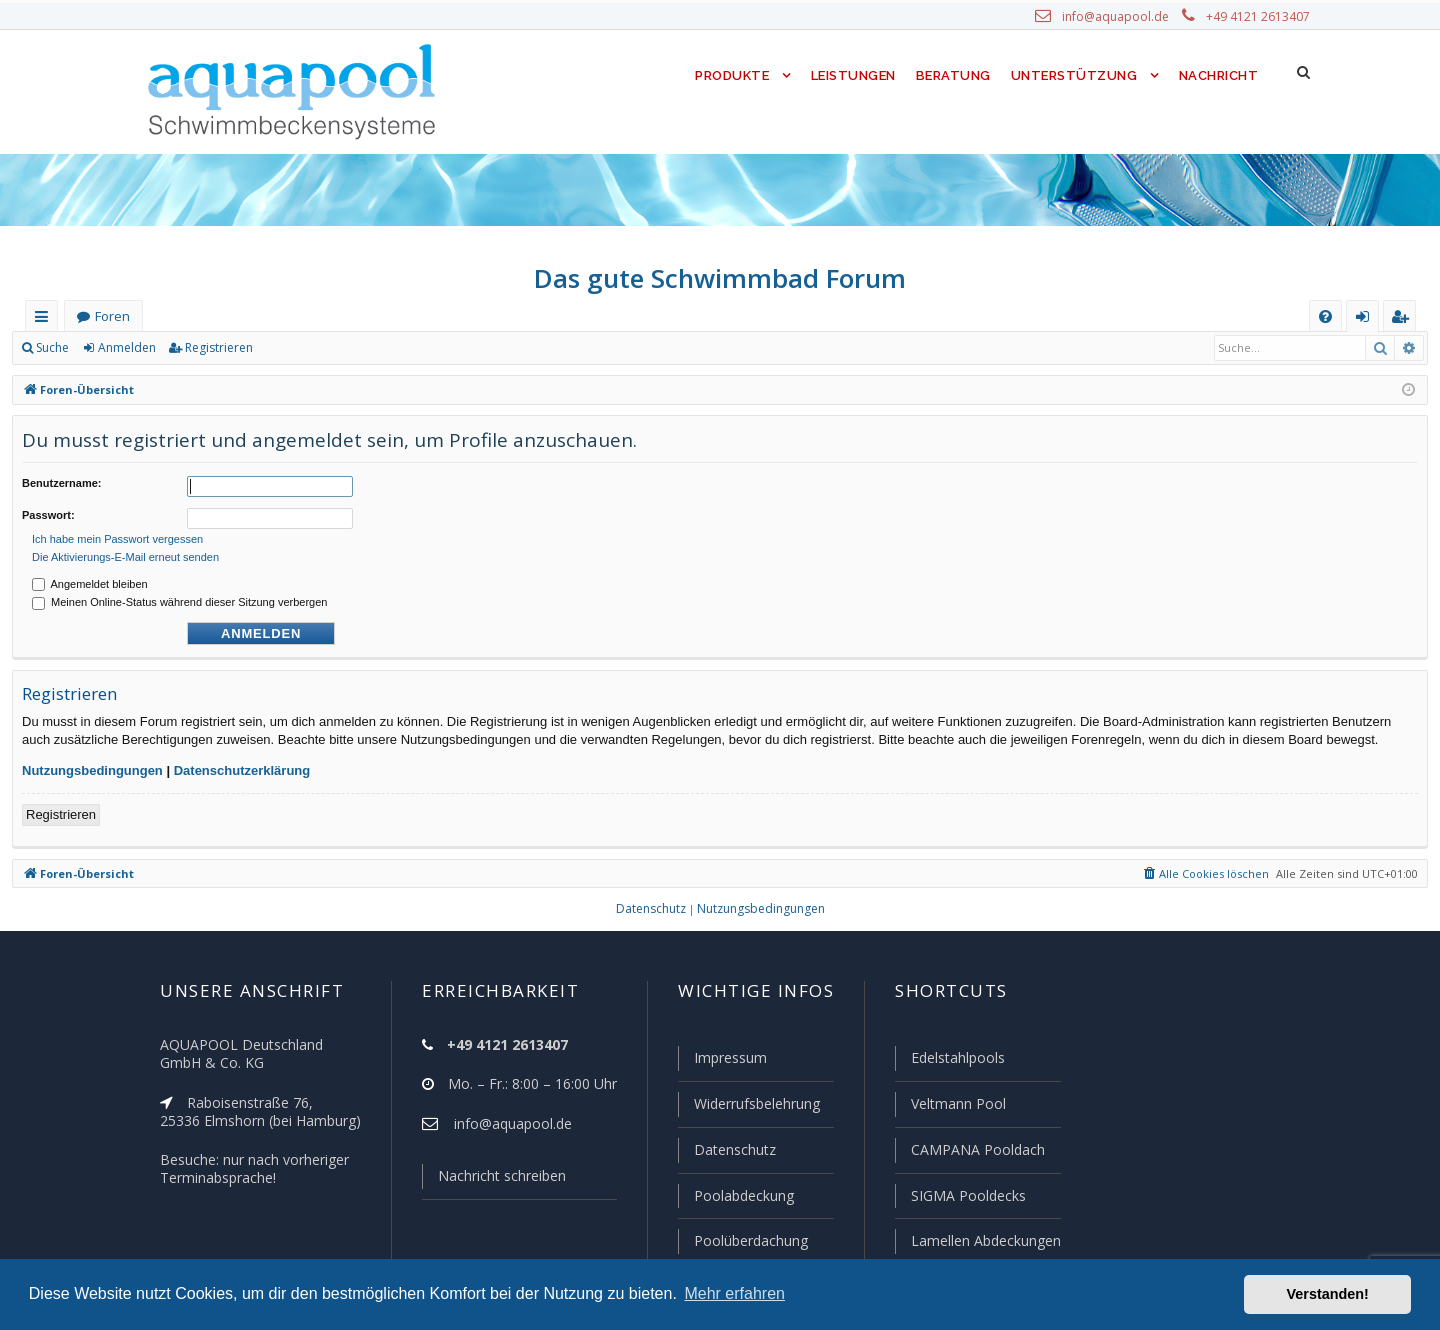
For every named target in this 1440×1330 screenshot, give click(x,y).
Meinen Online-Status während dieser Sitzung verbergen (179, 596)
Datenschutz (726, 1152)
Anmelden (126, 348)
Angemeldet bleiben (90, 578)
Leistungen (851, 75)
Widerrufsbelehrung (748, 1107)
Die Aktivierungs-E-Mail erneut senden (125, 551)
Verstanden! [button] (1328, 1294)
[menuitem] (1325, 316)
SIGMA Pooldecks (967, 1197)
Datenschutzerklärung (242, 764)
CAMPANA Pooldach (976, 1152)
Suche (53, 348)
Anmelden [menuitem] (1367, 320)
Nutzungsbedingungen (92, 764)
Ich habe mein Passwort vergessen (117, 533)
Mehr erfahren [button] (734, 1293)
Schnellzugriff (45, 320)
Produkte (727, 75)
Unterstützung (1074, 75)
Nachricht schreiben (495, 1180)
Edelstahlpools (956, 1062)
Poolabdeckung (735, 1197)
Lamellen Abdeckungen (984, 1241)
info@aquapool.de (1123, 17)
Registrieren (215, 348)
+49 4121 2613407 (1260, 17)
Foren (112, 316)
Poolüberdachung (742, 1241)
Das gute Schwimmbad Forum (720, 278)
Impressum (721, 1062)
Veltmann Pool (956, 1107)
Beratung (954, 75)
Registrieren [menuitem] (1404, 320)
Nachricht (1217, 75)
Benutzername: (61, 483)
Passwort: (48, 512)
